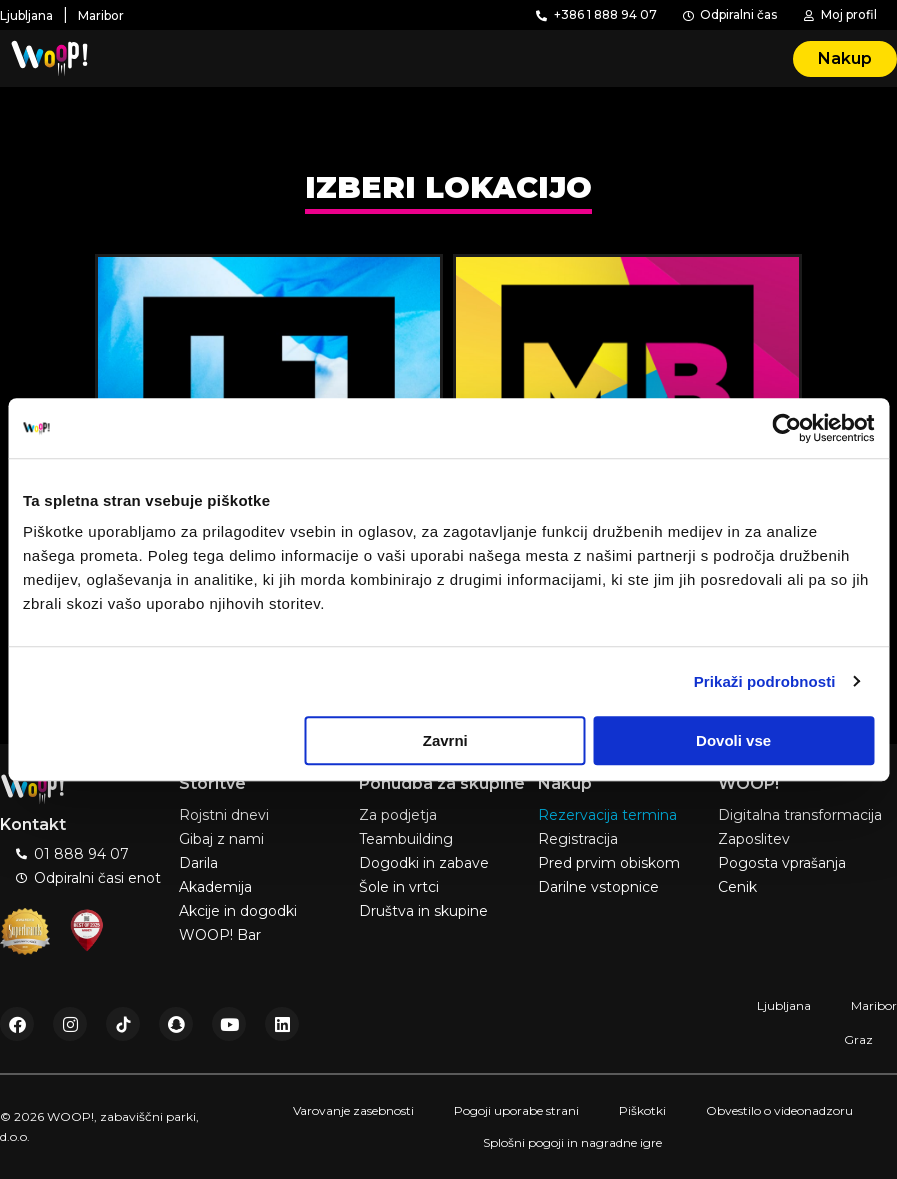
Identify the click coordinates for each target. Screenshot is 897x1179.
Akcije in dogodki (238, 911)
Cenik (737, 887)
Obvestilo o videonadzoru (779, 1110)
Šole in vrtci (399, 887)
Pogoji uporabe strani (516, 1110)
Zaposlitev (754, 839)
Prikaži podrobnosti (765, 681)
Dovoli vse (733, 740)
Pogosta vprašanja (782, 863)
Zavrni (445, 740)
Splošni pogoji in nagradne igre (572, 1142)
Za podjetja (398, 815)
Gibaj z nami (221, 839)
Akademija (215, 887)
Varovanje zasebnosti (353, 1110)
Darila (198, 863)
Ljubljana (784, 1005)
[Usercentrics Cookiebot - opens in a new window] (786, 428)
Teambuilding (406, 839)
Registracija (578, 839)
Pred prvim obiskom (609, 863)
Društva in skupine (423, 911)
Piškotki (642, 1110)
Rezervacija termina (607, 815)
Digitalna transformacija (800, 815)
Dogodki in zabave (424, 863)
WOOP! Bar (220, 935)
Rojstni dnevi (224, 815)
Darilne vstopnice (598, 887)
